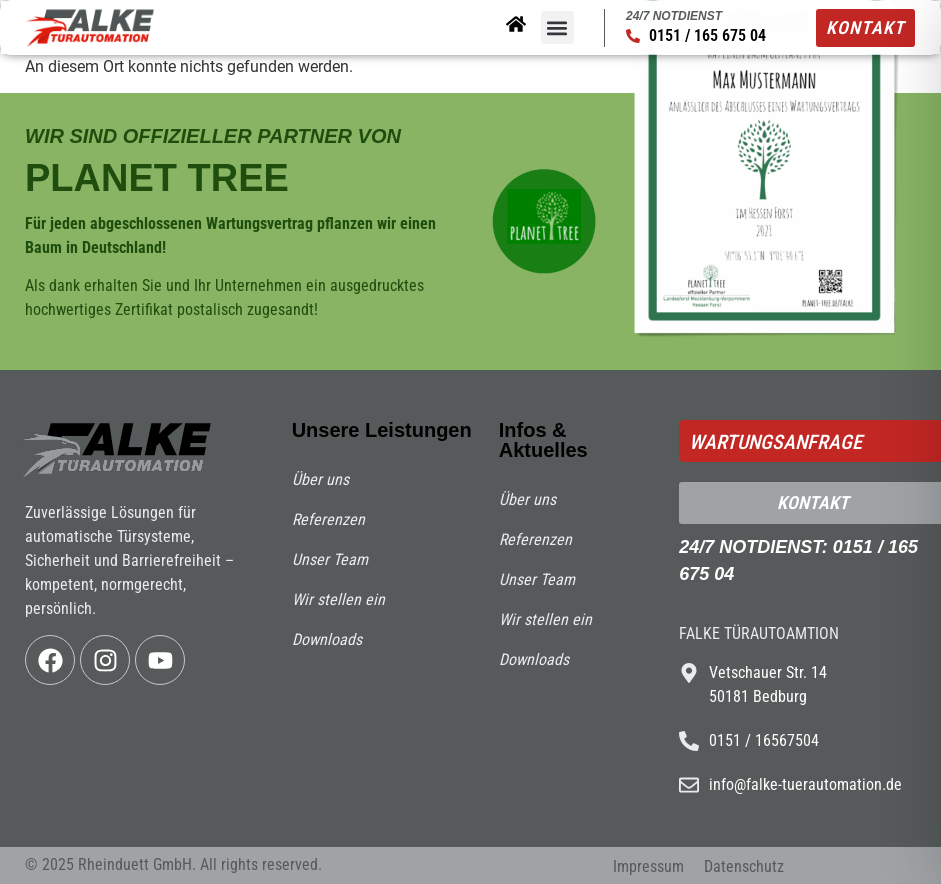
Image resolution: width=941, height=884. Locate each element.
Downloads (327, 639)
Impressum (648, 866)
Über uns (320, 479)
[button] (557, 27)
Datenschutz (744, 866)
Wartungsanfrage (775, 442)
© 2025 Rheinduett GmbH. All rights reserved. (173, 864)
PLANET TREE (157, 178)
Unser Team (330, 559)
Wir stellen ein (338, 599)
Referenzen (328, 519)
